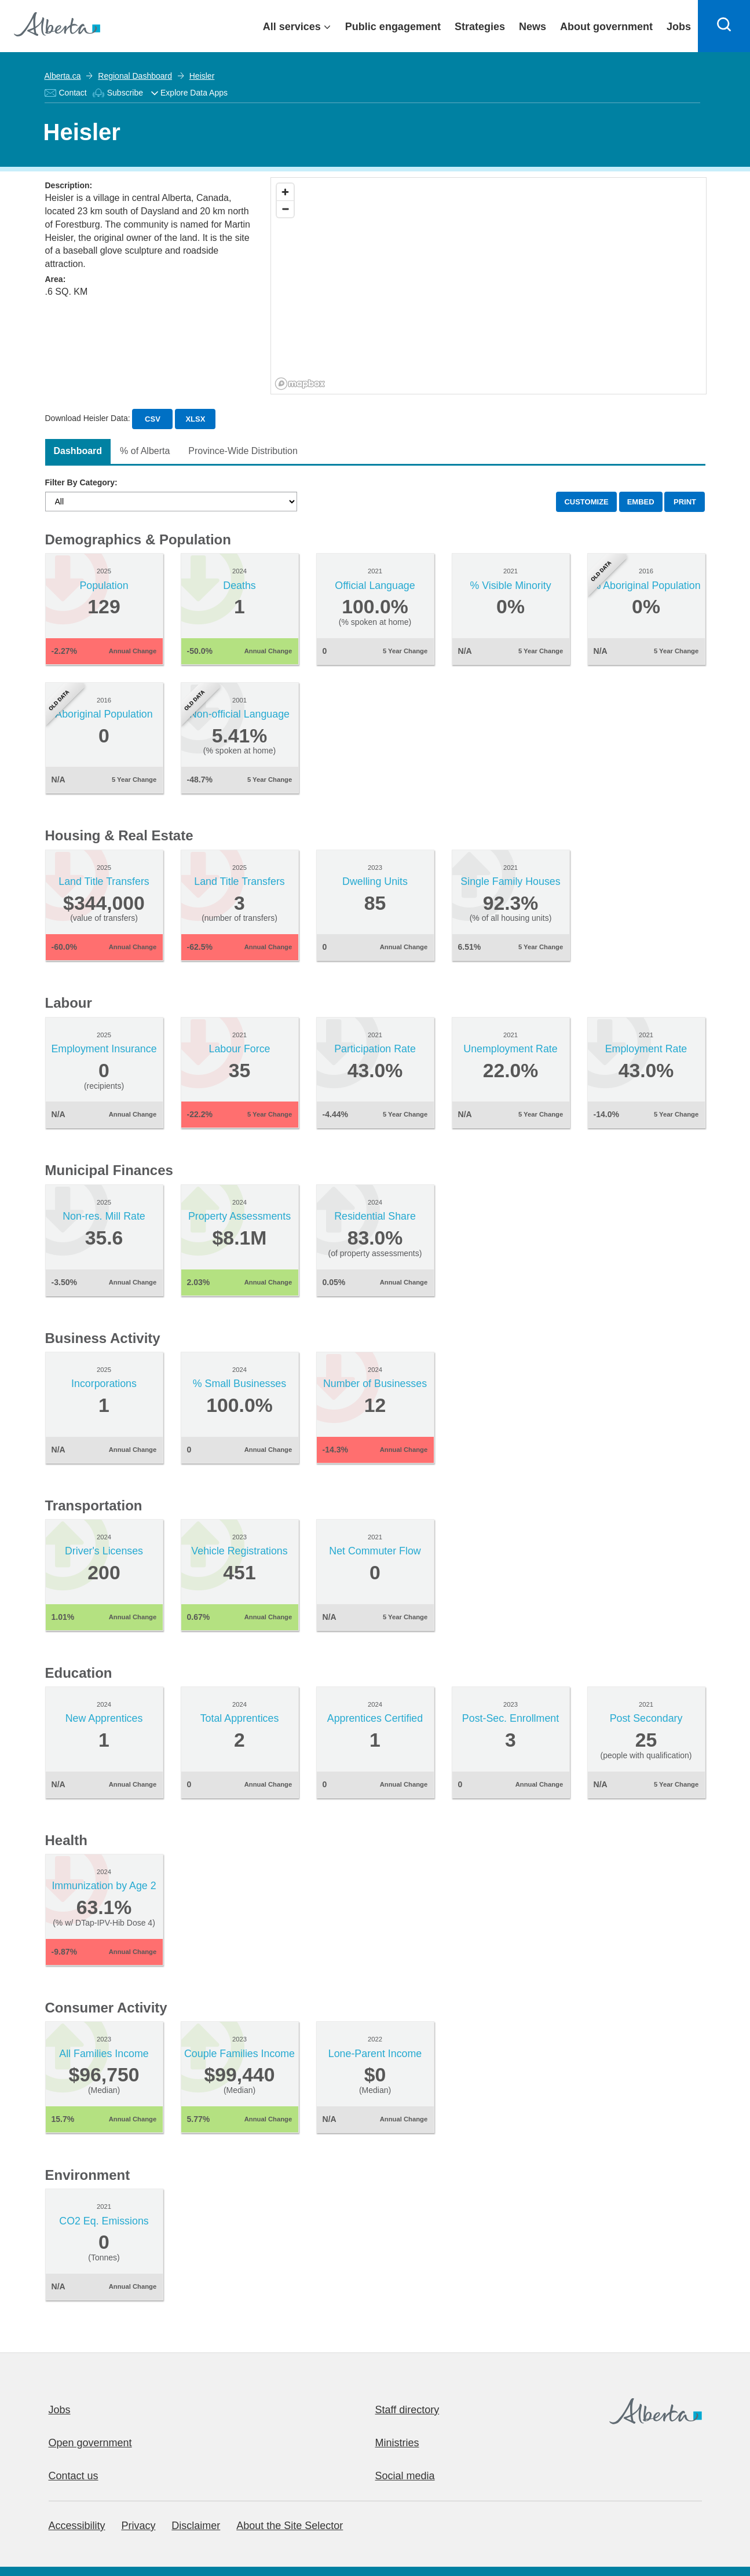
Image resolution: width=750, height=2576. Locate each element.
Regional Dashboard (135, 75)
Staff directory (407, 2410)
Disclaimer (195, 2525)
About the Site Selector (289, 2525)
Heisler (202, 75)
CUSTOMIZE (586, 501)
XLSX (195, 419)
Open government (90, 2443)
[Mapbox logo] (300, 383)
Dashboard (78, 451)
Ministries (397, 2443)
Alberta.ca (63, 75)
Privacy (138, 2525)
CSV (152, 419)
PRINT (685, 501)
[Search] (724, 26)
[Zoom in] (285, 192)
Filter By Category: (81, 482)
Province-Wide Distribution (243, 451)
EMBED (640, 501)
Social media (405, 2476)
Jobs (60, 2410)
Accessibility (77, 2525)
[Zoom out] (285, 208)
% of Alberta (145, 451)
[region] (489, 286)
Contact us (73, 2476)
